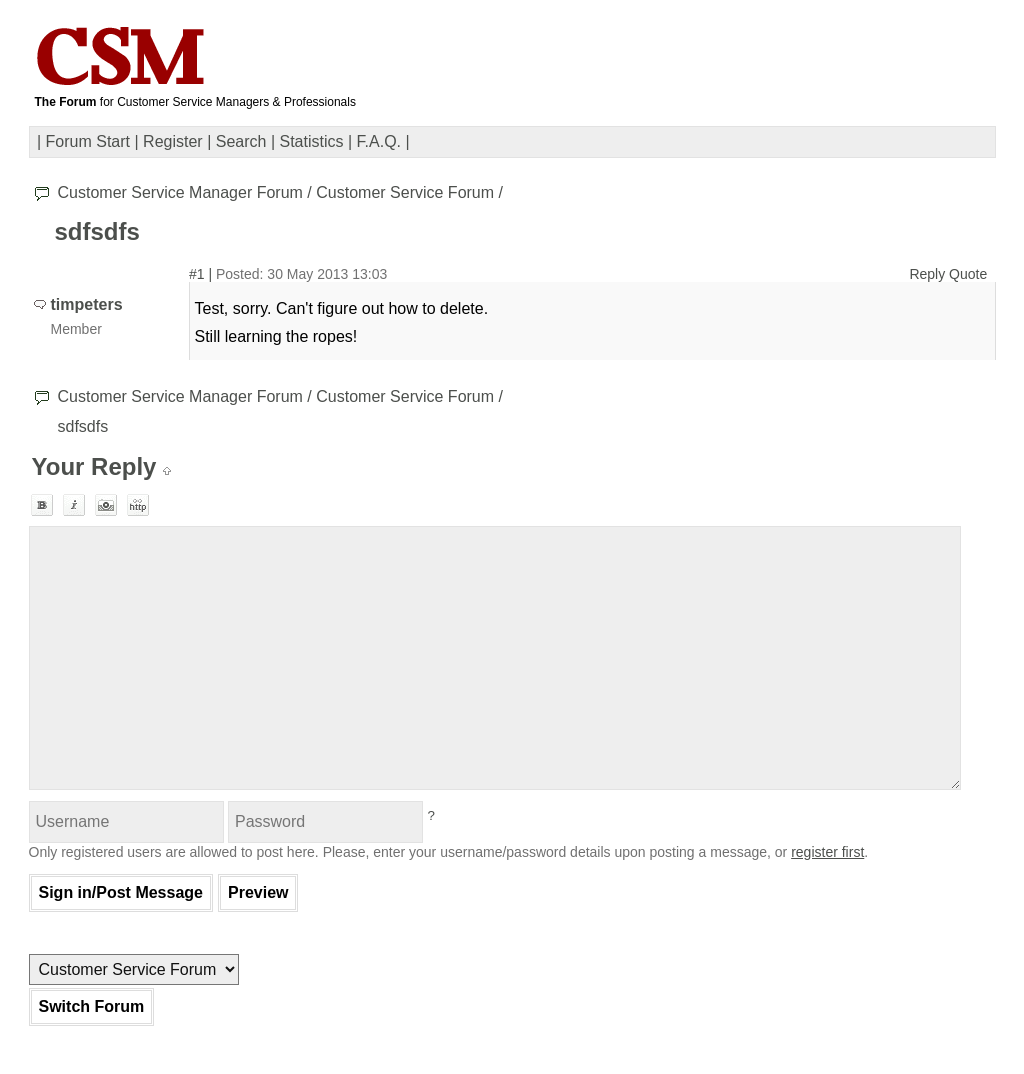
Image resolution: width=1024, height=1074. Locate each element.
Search (241, 141)
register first (827, 852)
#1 (197, 274)
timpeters (87, 304)
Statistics (312, 141)
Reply (927, 274)
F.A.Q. (379, 141)
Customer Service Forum (405, 192)
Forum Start (88, 141)
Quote (968, 274)
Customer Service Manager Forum (180, 192)
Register (173, 141)
